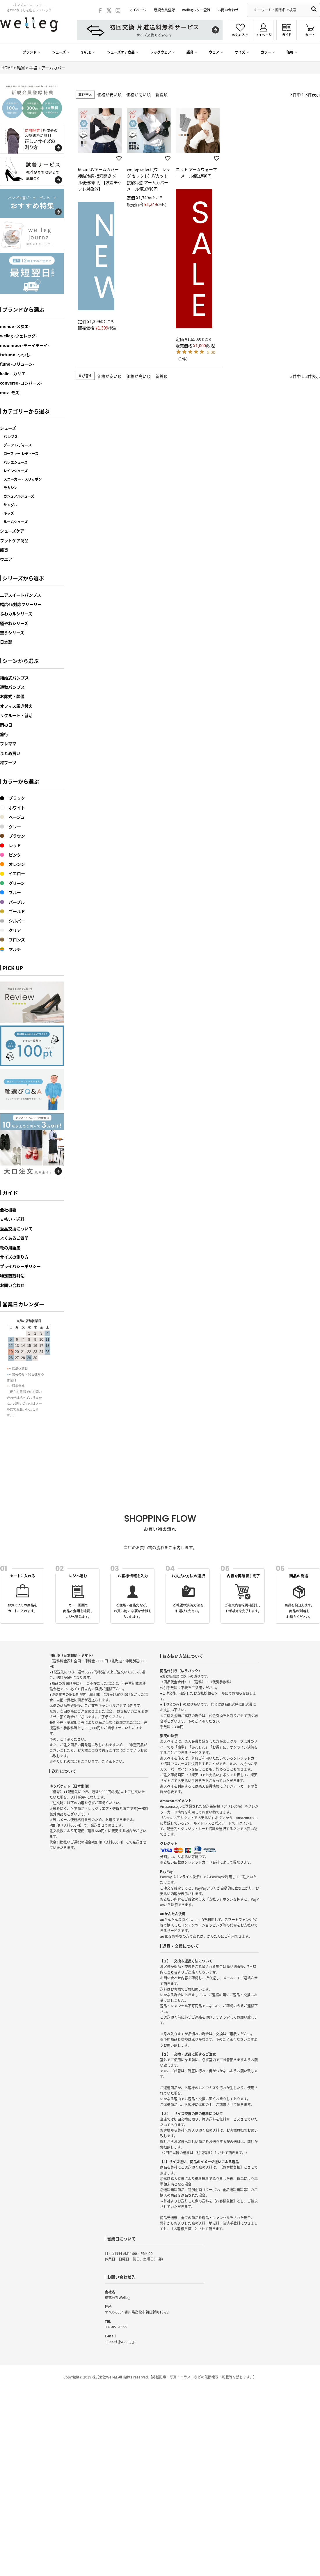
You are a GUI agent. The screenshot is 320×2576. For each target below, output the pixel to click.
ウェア (214, 52)
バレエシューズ (15, 462)
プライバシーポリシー (20, 1266)
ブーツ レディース (17, 445)
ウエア (6, 559)
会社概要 (8, 1210)
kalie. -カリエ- (13, 373)
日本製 (6, 642)
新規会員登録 (164, 10)
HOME (7, 68)
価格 (290, 52)
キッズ (8, 513)
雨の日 (6, 725)
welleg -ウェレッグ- (18, 336)
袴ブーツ (8, 762)
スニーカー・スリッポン (22, 479)
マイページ (138, 10)
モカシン (10, 487)
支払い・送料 (12, 1219)
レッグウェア (160, 52)
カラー (266, 52)
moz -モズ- (10, 392)
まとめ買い (10, 753)
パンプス (10, 436)
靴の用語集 (10, 1247)
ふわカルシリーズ (16, 613)
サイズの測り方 (14, 1257)
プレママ (8, 743)
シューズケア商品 (121, 52)
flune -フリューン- (17, 364)
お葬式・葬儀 (12, 696)
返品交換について (16, 1228)
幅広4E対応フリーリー (21, 604)
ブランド (30, 52)
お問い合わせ (228, 10)
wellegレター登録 (196, 10)
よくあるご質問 (14, 1238)
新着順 (161, 94)
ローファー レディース (20, 453)
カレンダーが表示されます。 (32, 1404)
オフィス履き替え (16, 706)
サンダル (10, 505)
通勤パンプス (12, 687)
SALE (86, 52)
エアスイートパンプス (20, 595)
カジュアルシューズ (18, 496)
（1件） (183, 359)
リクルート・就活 (16, 715)
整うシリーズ (12, 632)
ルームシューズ (15, 521)
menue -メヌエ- (15, 326)
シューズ (59, 52)
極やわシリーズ (14, 623)
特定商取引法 (12, 1276)
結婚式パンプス (14, 678)
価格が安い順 (109, 94)
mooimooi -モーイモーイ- (24, 345)
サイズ (240, 52)
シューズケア (12, 531)
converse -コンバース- (21, 383)
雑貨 (189, 52)
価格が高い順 (138, 94)
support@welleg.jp (120, 2341)
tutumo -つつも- (15, 354)
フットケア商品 (14, 540)
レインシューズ (15, 470)
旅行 (4, 734)
